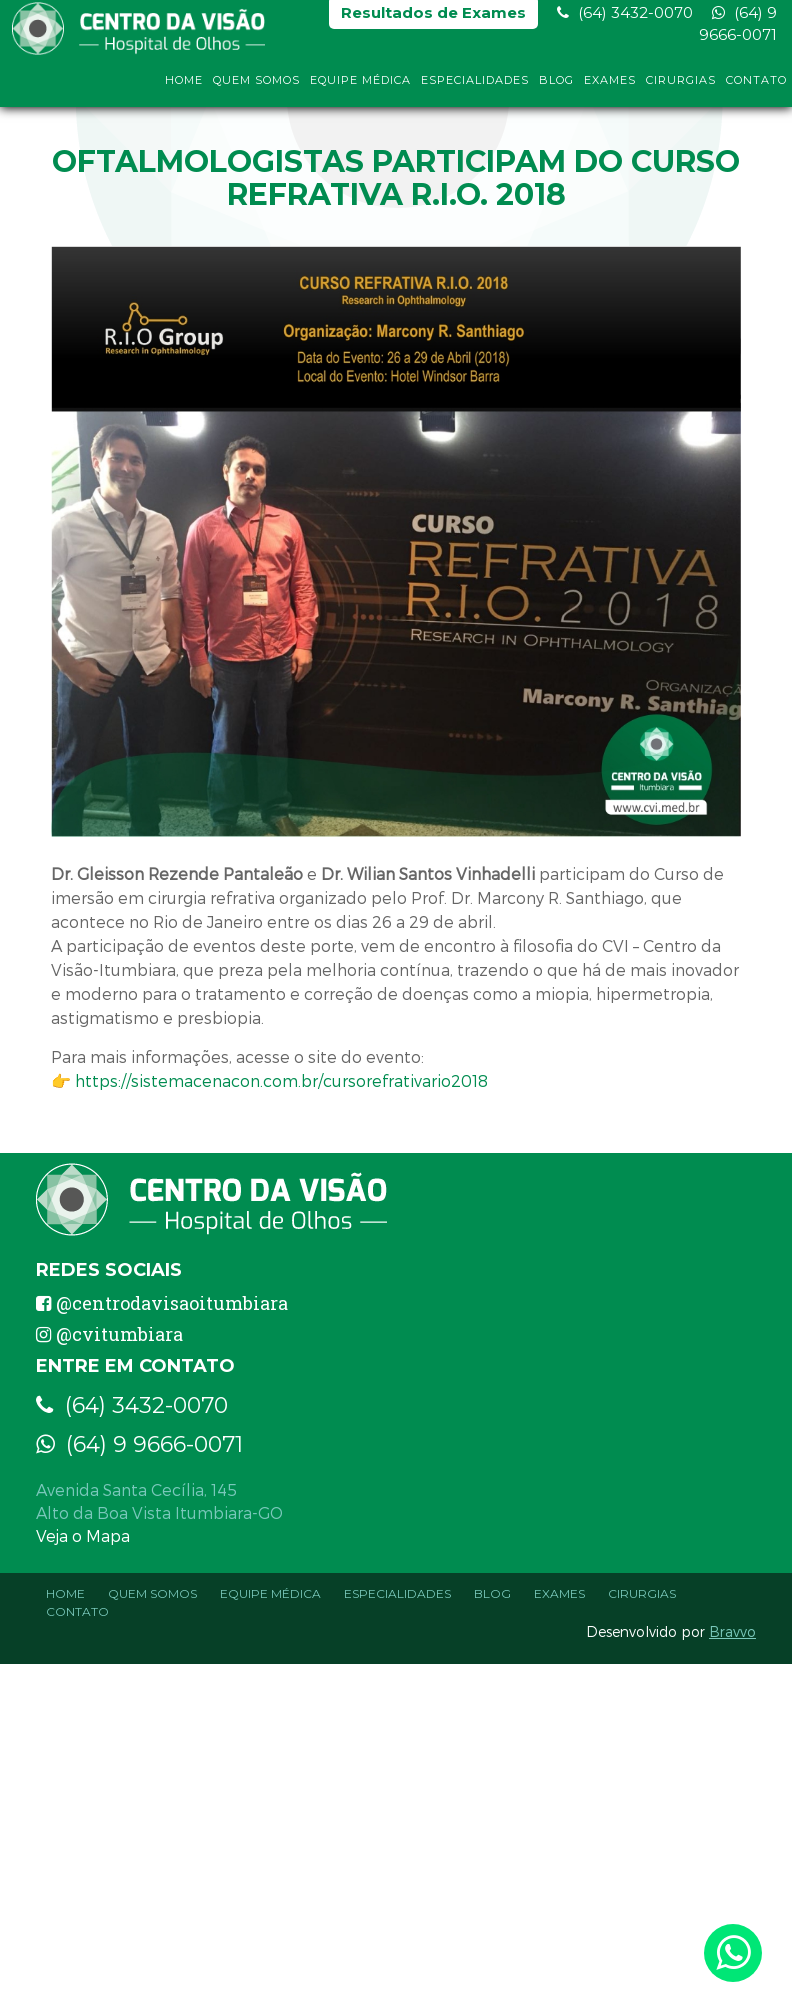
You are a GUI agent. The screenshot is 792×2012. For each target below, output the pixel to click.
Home (184, 88)
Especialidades (475, 88)
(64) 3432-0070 (625, 20)
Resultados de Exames (433, 20)
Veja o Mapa (83, 1535)
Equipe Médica (360, 88)
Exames (610, 88)
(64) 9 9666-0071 (738, 31)
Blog (556, 88)
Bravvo (732, 1631)
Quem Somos (256, 88)
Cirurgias (681, 88)
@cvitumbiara (109, 1334)
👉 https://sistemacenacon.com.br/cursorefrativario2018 (269, 1080)
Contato (756, 88)
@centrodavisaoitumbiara (162, 1303)
